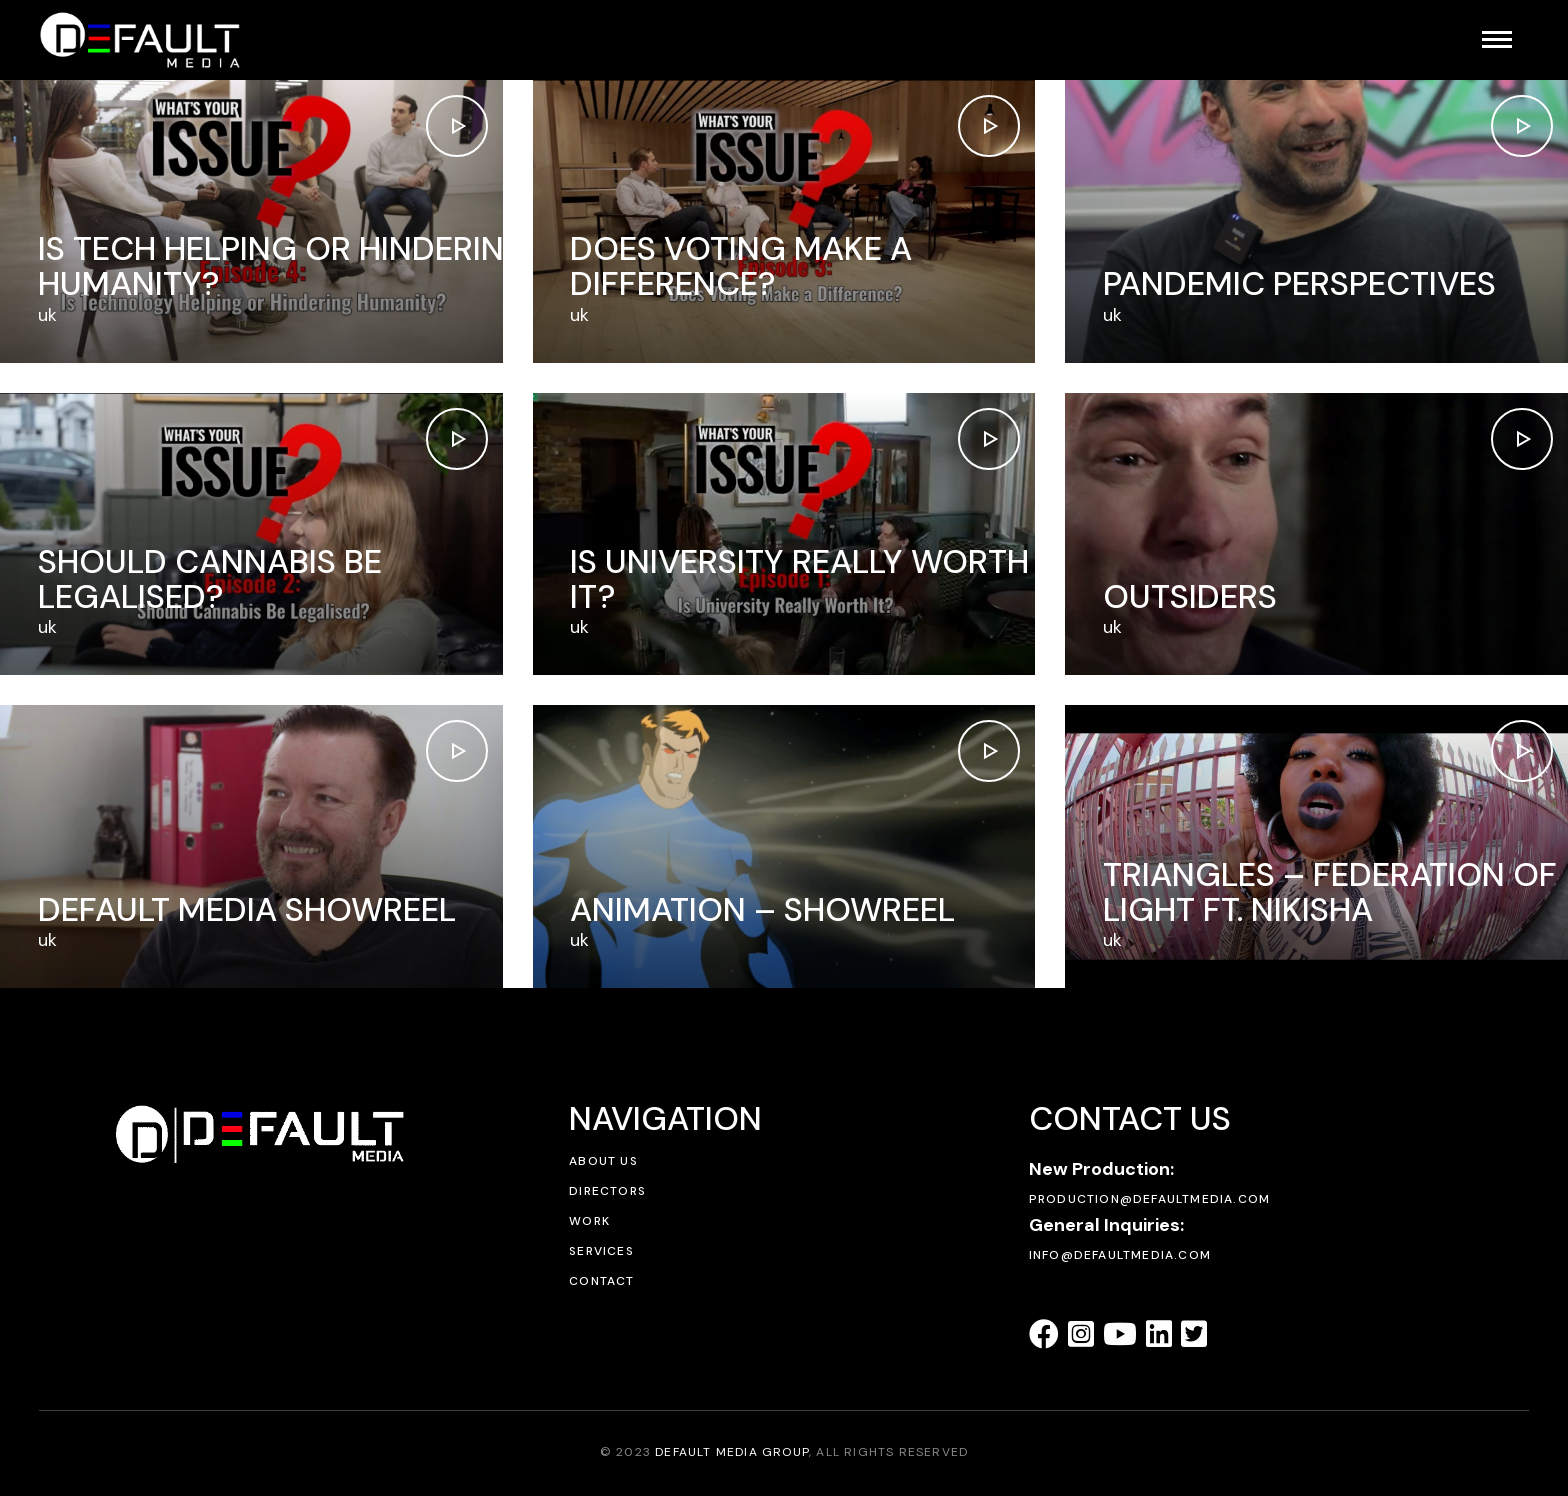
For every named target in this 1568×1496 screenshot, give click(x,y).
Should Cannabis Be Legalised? (210, 579)
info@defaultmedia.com (1120, 1255)
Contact (601, 1281)
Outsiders (1190, 596)
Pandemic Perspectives (1299, 283)
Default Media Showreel (247, 909)
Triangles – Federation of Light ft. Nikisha (1330, 892)
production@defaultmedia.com (1149, 1199)
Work (589, 1221)
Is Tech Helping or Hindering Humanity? (284, 266)
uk (47, 315)
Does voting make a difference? (741, 266)
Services (601, 1251)
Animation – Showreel (762, 909)
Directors (607, 1191)
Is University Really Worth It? (799, 579)
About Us (603, 1161)
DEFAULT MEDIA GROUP (732, 1452)
